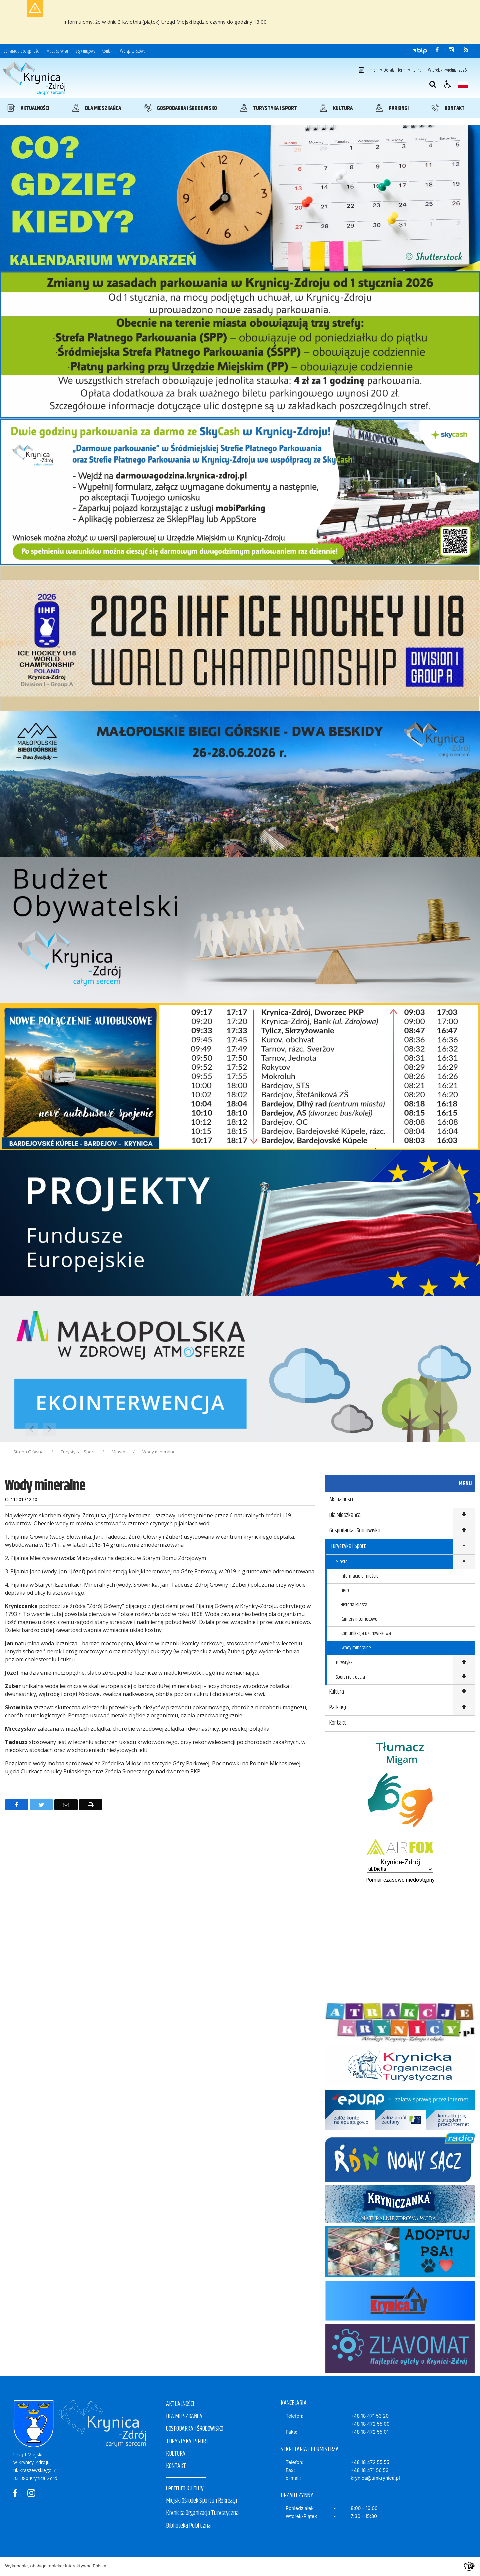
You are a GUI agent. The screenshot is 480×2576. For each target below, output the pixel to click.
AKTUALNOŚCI (180, 2404)
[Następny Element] (49, 1429)
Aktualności (341, 1499)
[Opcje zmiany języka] (462, 84)
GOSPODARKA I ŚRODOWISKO (194, 2429)
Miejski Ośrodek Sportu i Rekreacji (201, 2501)
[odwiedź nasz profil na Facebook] (437, 50)
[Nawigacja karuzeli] (40, 1429)
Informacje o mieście (360, 1576)
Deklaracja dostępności (21, 51)
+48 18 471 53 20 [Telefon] (370, 2416)
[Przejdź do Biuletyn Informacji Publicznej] (420, 50)
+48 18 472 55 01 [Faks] (370, 2432)
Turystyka (344, 1662)
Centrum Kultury (185, 2488)
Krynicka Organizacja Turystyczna (202, 2513)
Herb (345, 1590)
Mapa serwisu (57, 51)
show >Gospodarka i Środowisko (464, 1531)
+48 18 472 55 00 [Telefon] (370, 2424)
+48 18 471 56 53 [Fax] (370, 2470)
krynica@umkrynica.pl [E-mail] (375, 2478)
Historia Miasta (354, 1605)
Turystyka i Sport (348, 1546)
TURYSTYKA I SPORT (187, 2441)
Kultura (336, 1692)
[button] (447, 84)
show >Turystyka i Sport (464, 1547)
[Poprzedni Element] (31, 1429)
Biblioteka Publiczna (188, 2526)
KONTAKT (176, 2466)
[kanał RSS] (466, 50)
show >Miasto (464, 1562)
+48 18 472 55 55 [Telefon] (370, 2462)
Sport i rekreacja (350, 1677)
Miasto (342, 1562)
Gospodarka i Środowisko (354, 1530)
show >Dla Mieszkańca (464, 1516)
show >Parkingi (464, 1708)
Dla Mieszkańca (345, 1515)
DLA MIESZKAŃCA (184, 2416)
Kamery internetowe (359, 1619)
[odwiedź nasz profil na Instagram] (451, 50)
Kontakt (107, 51)
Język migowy (85, 51)
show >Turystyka (464, 1662)
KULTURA (175, 2454)
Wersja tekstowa (132, 51)
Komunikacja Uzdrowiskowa (366, 1633)
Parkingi (337, 1707)
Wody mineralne (356, 1648)
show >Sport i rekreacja (464, 1677)
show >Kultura (464, 1692)
